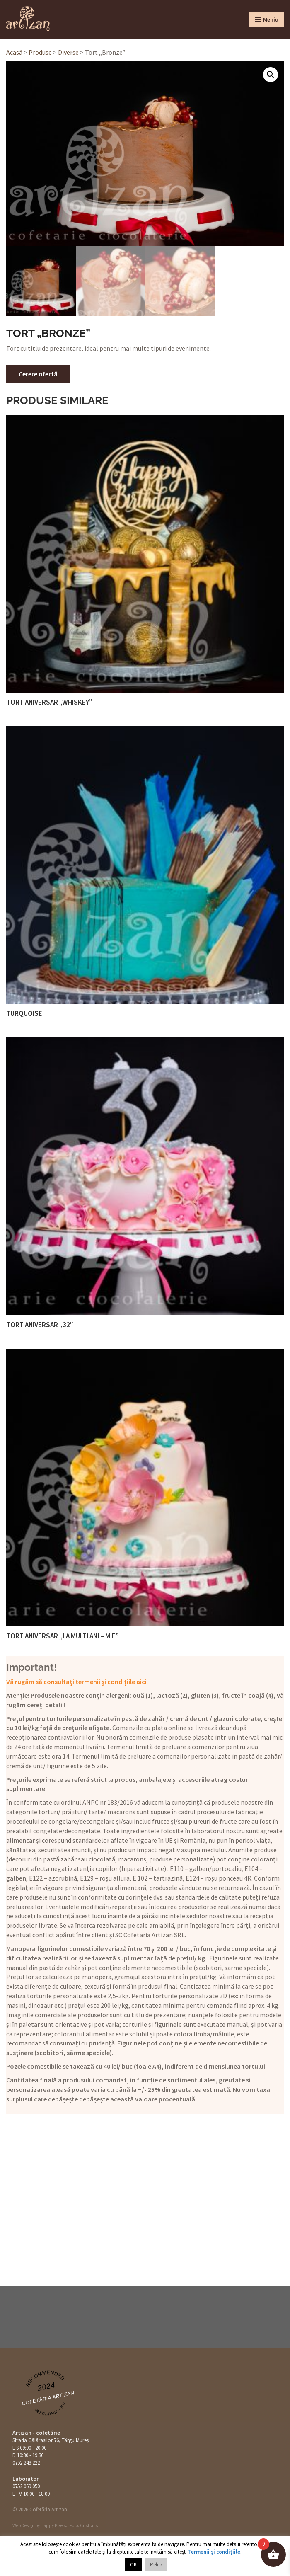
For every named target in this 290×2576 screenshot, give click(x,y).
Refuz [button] (156, 2564)
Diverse (68, 52)
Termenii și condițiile (214, 2551)
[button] (270, 74)
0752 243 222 (26, 2462)
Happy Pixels (53, 2525)
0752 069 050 (26, 2486)
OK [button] (133, 2564)
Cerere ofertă (38, 374)
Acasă (14, 52)
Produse (40, 52)
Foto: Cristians (84, 2525)
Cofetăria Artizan (48, 2398)
